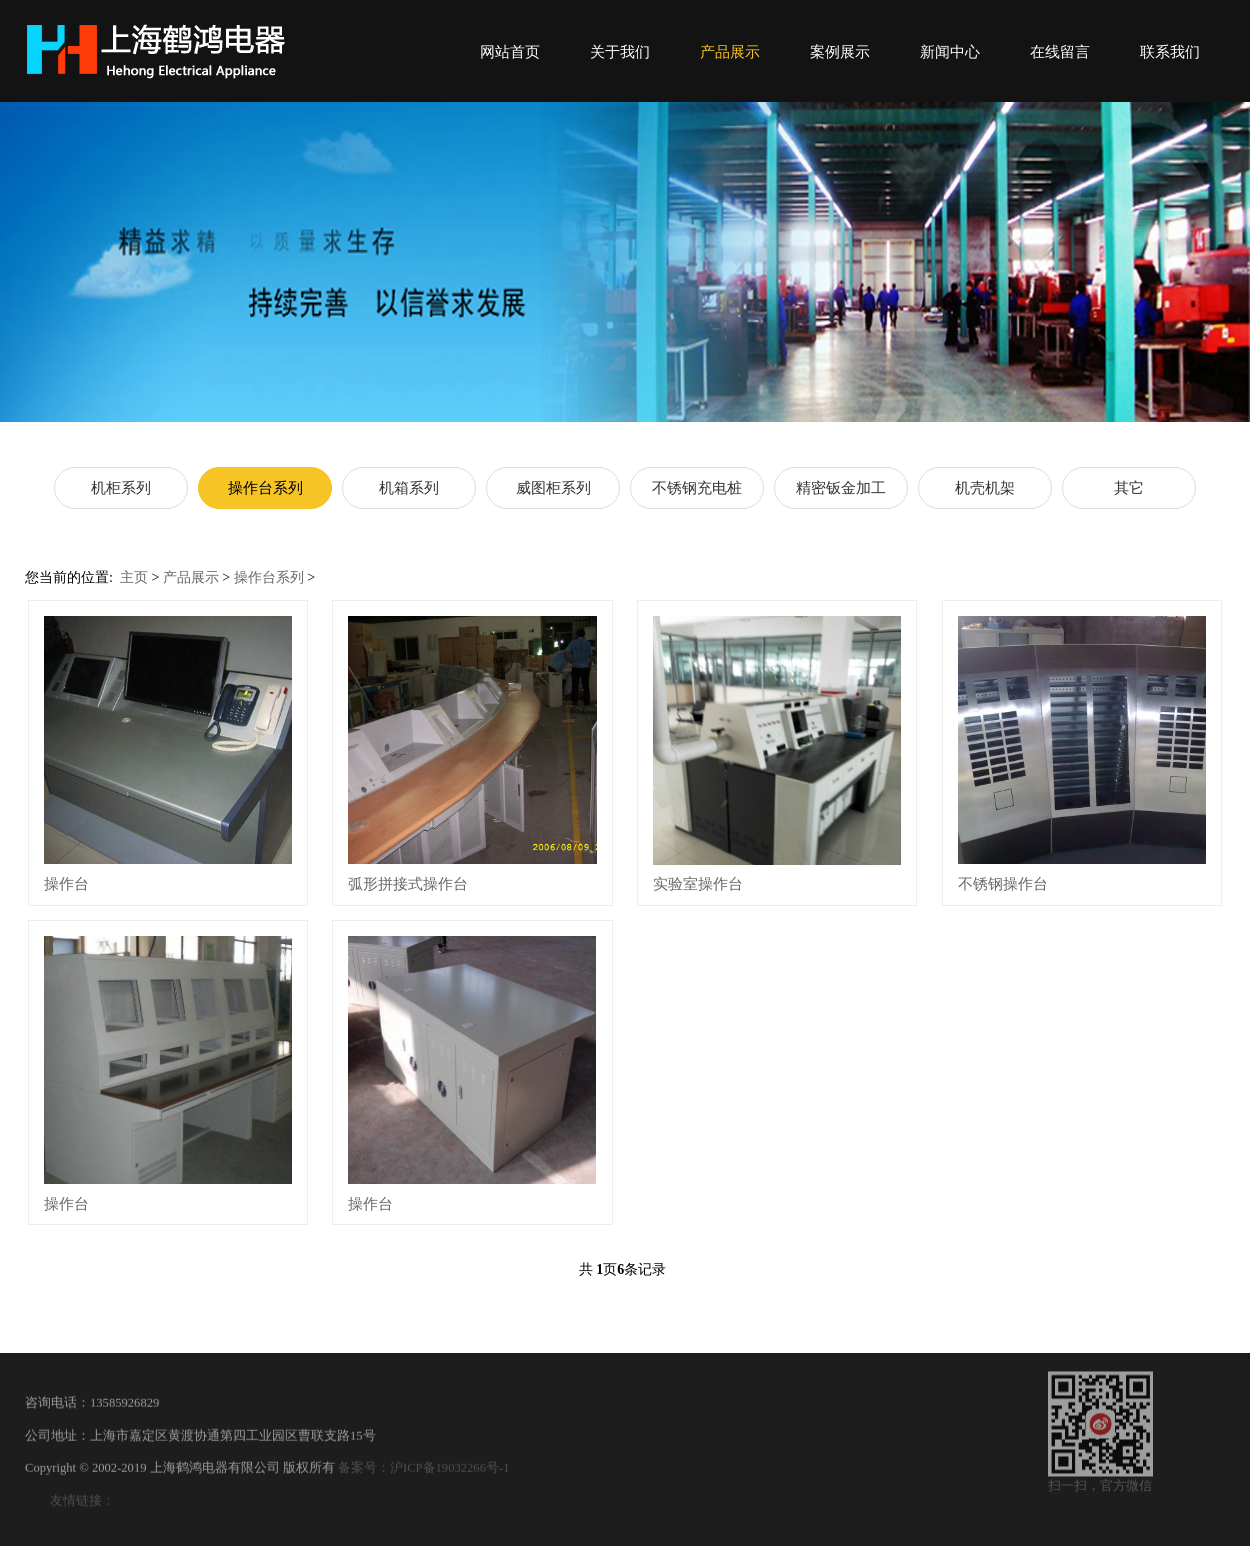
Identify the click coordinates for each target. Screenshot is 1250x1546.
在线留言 (1060, 52)
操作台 (66, 884)
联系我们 (1170, 52)
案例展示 (840, 52)
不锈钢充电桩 (697, 487)
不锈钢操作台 (1003, 884)
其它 (1129, 487)
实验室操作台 (698, 884)
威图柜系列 (553, 487)
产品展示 (730, 52)
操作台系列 (265, 487)
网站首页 (510, 52)
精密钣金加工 (841, 487)
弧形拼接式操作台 (408, 884)
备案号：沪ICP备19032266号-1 (423, 1479)
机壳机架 (985, 487)
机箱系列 (409, 487)
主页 (134, 577)
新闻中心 (950, 52)
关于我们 (620, 52)
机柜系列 (121, 487)
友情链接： (82, 1511)
